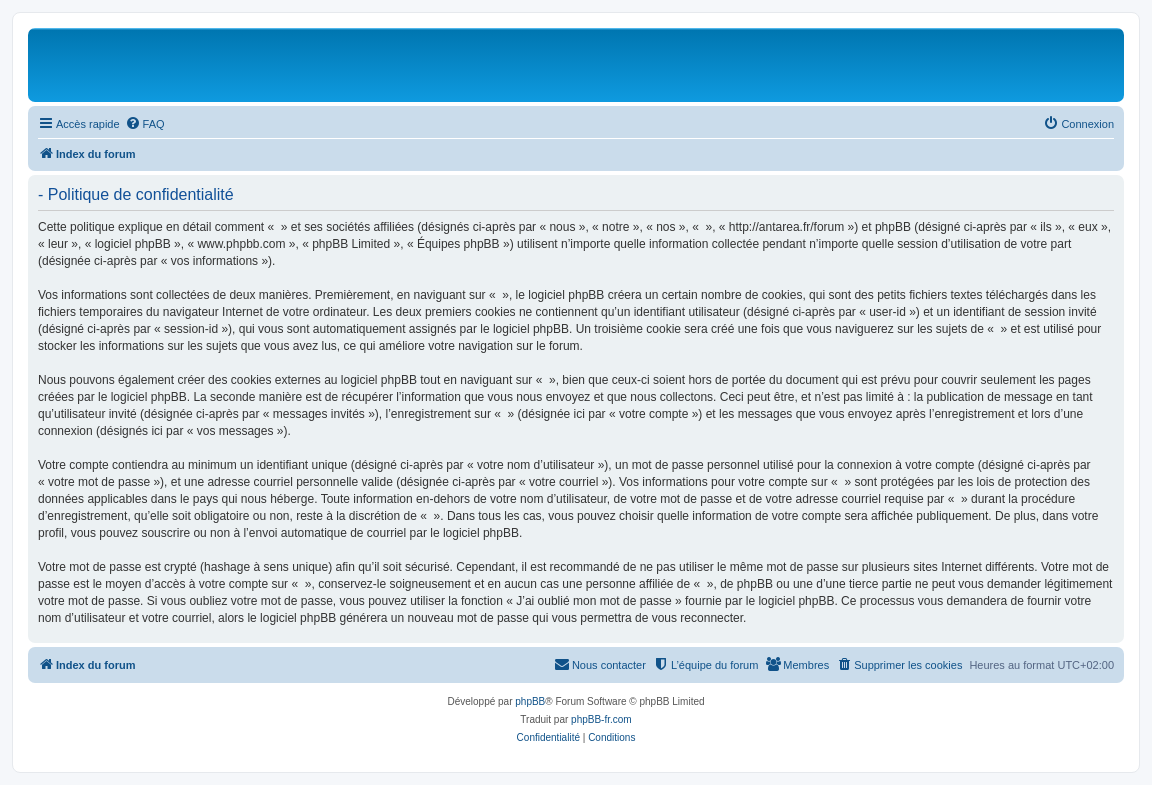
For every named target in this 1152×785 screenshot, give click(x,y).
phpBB (530, 701)
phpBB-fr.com (601, 719)
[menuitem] (145, 124)
